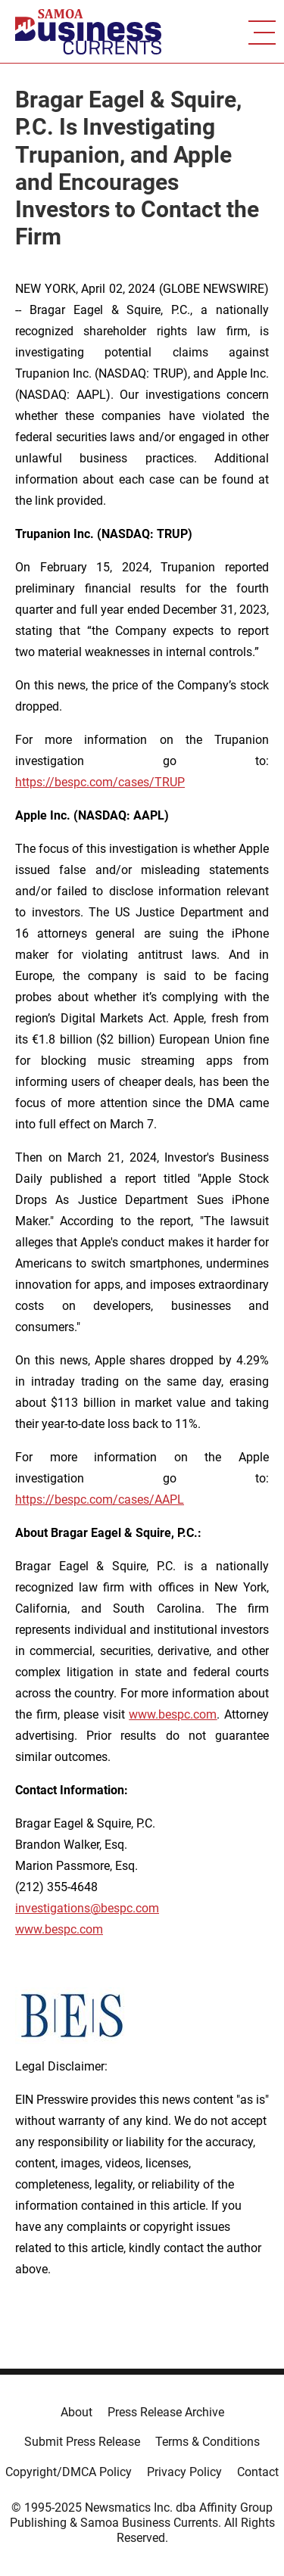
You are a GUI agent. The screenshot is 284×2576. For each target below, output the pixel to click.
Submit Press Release (82, 2441)
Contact (258, 2472)
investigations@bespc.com (87, 1908)
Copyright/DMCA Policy (68, 2472)
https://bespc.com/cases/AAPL (99, 1499)
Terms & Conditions (207, 2441)
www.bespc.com (59, 1929)
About (76, 2412)
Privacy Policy (184, 2472)
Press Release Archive (166, 2412)
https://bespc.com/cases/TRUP (100, 782)
